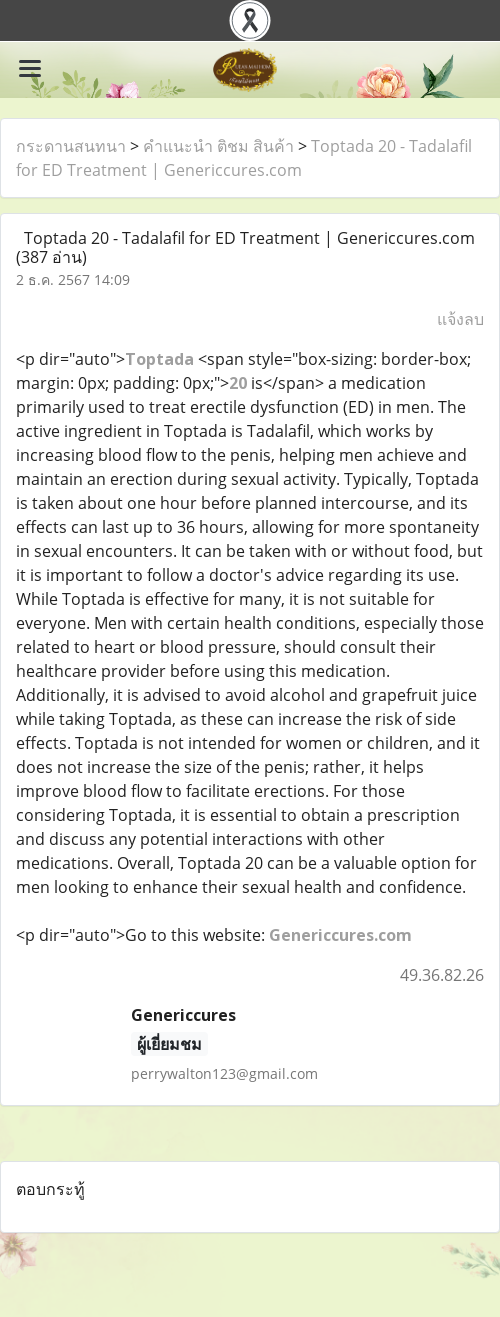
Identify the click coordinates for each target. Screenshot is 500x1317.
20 (238, 383)
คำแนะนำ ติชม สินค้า (218, 146)
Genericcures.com (340, 935)
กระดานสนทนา (71, 146)
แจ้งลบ (460, 319)
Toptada (161, 359)
